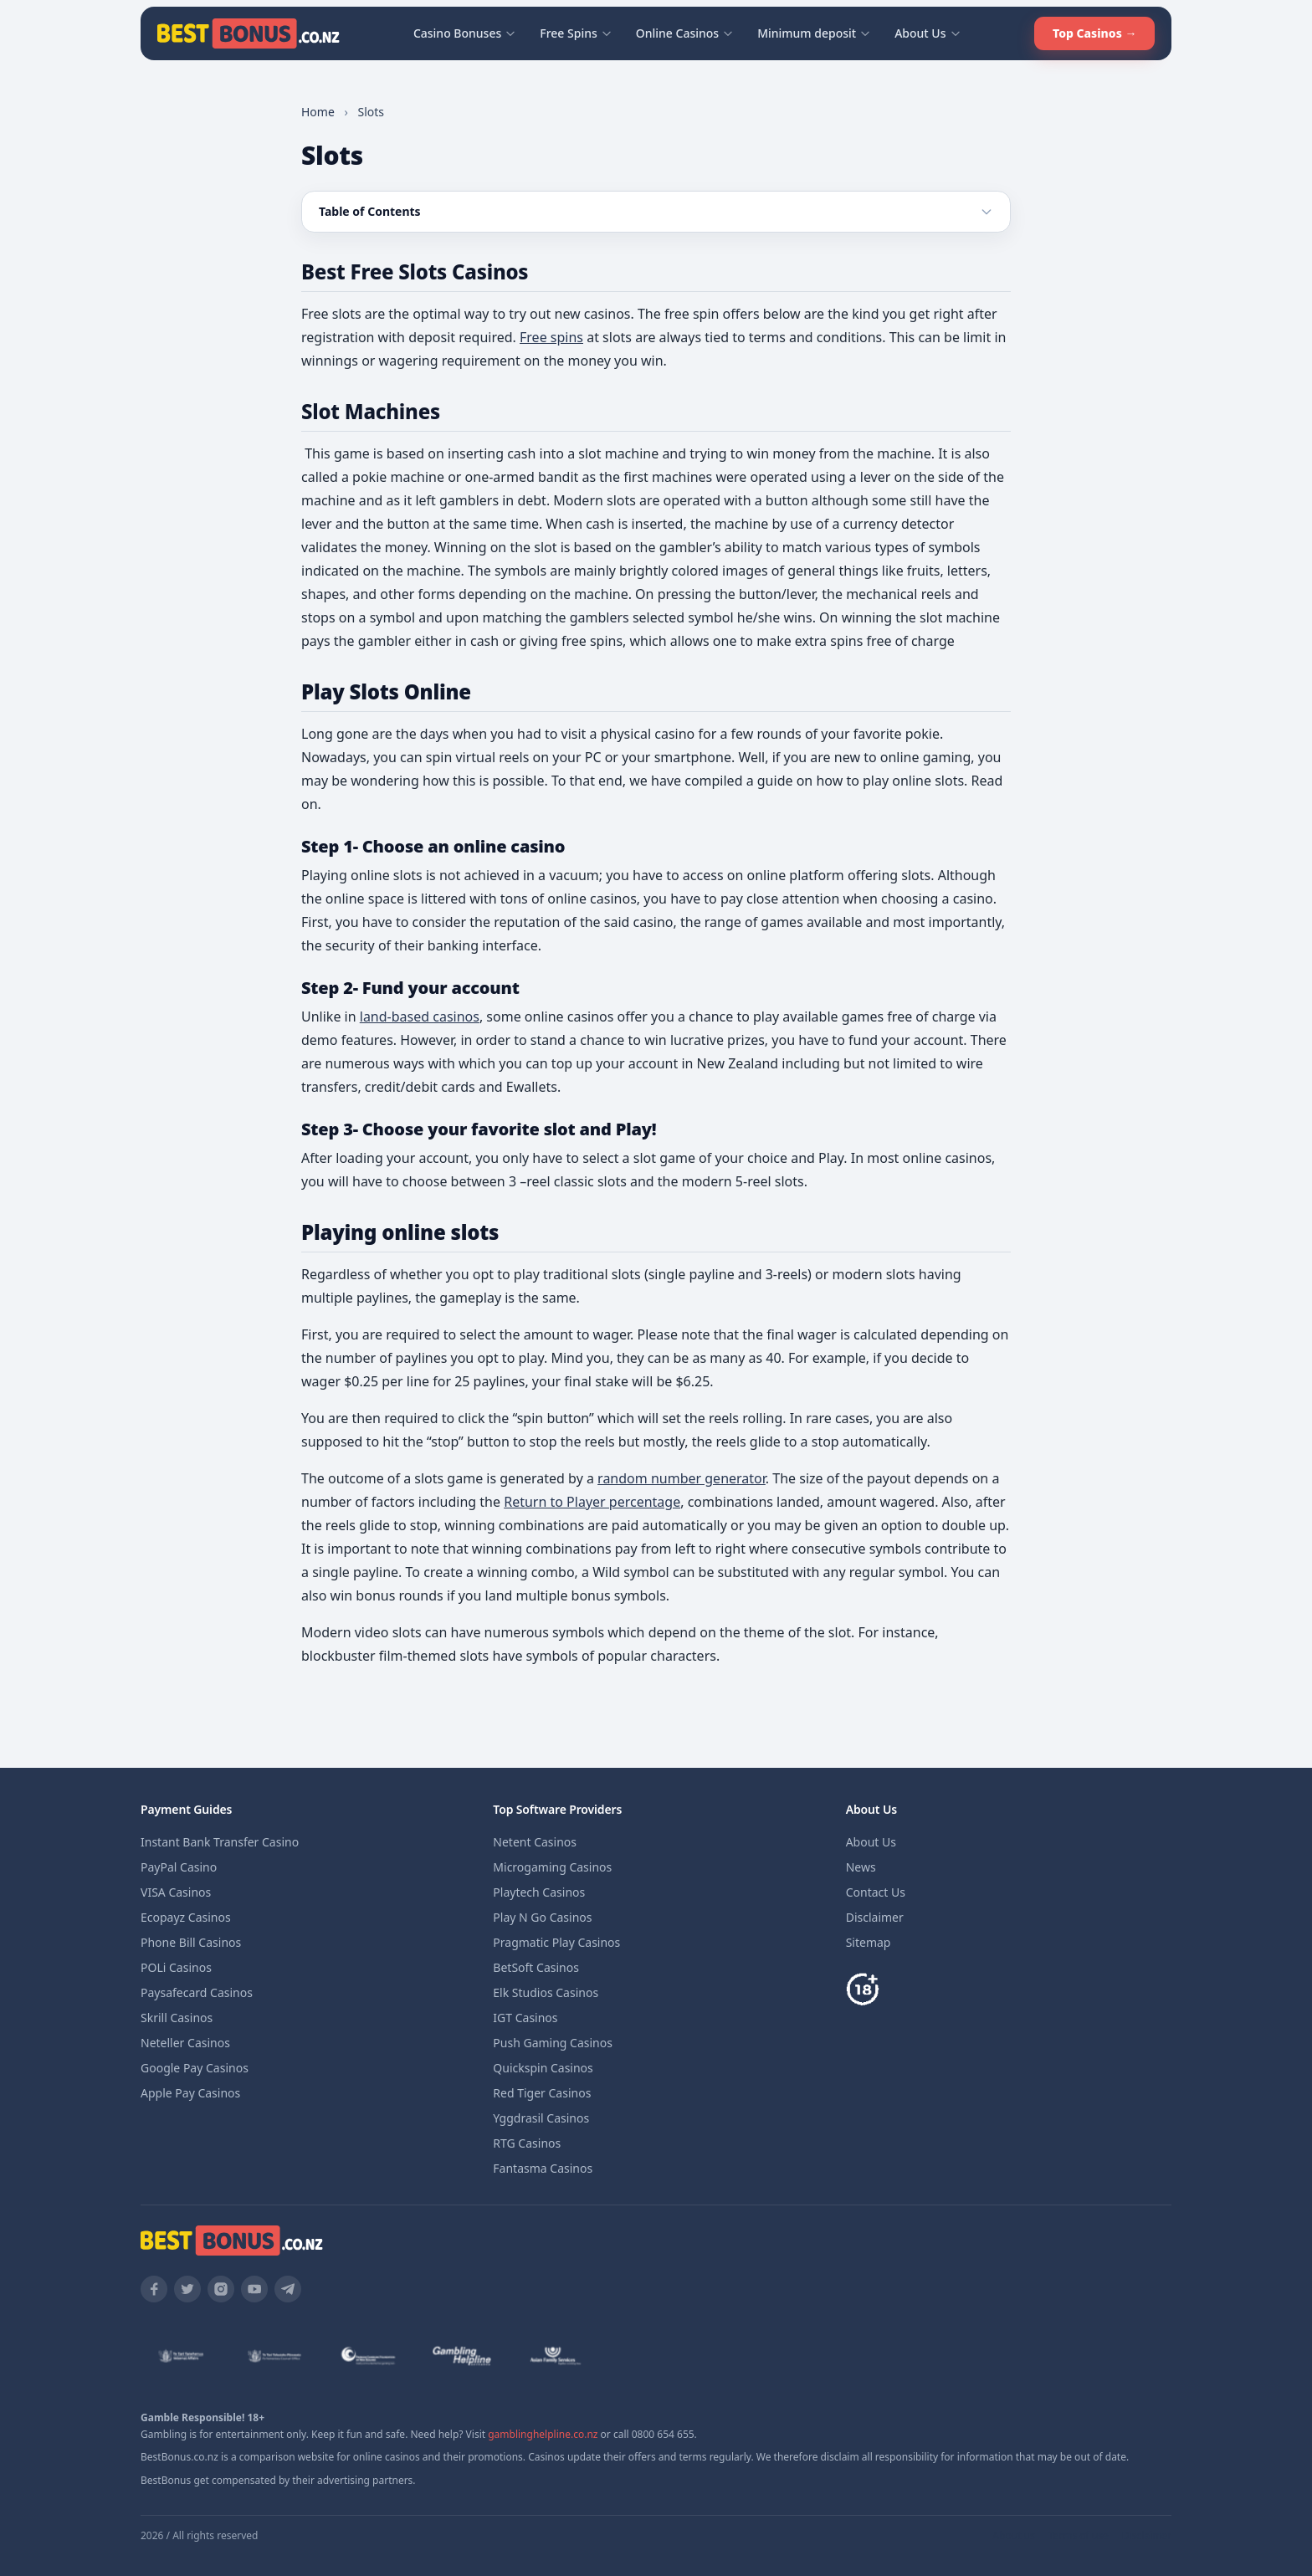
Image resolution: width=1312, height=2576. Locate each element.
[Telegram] (287, 2289)
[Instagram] (221, 2289)
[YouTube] (254, 2289)
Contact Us (875, 1892)
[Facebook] (154, 2289)
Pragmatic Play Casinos (556, 1942)
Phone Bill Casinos (191, 1942)
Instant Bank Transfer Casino (220, 1842)
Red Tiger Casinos (542, 2093)
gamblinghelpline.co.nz (542, 2434)
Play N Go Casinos (542, 1917)
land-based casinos (419, 1016)
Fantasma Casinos (542, 2168)
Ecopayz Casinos (186, 1917)
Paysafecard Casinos (197, 1992)
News (861, 1867)
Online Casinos (685, 33)
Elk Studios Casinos (545, 1992)
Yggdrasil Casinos (541, 2118)
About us (1013, 2536)
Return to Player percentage (592, 1502)
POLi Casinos (176, 1967)
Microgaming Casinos (552, 1867)
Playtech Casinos (539, 1892)
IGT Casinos (525, 2017)
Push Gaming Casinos (552, 2043)
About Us (927, 33)
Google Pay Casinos (195, 2068)
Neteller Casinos (185, 2043)
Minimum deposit (814, 33)
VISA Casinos (176, 1892)
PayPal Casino (179, 1867)
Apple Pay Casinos (190, 2093)
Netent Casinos (535, 1842)
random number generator (681, 1478)
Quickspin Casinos (542, 2068)
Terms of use (1078, 2536)
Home (318, 112)
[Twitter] (187, 2289)
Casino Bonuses (464, 33)
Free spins (551, 337)
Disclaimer (875, 1917)
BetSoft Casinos (536, 1967)
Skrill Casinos (177, 2017)
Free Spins (576, 33)
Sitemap (868, 1942)
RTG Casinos (527, 2143)
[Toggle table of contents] (656, 212)
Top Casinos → (1094, 33)
